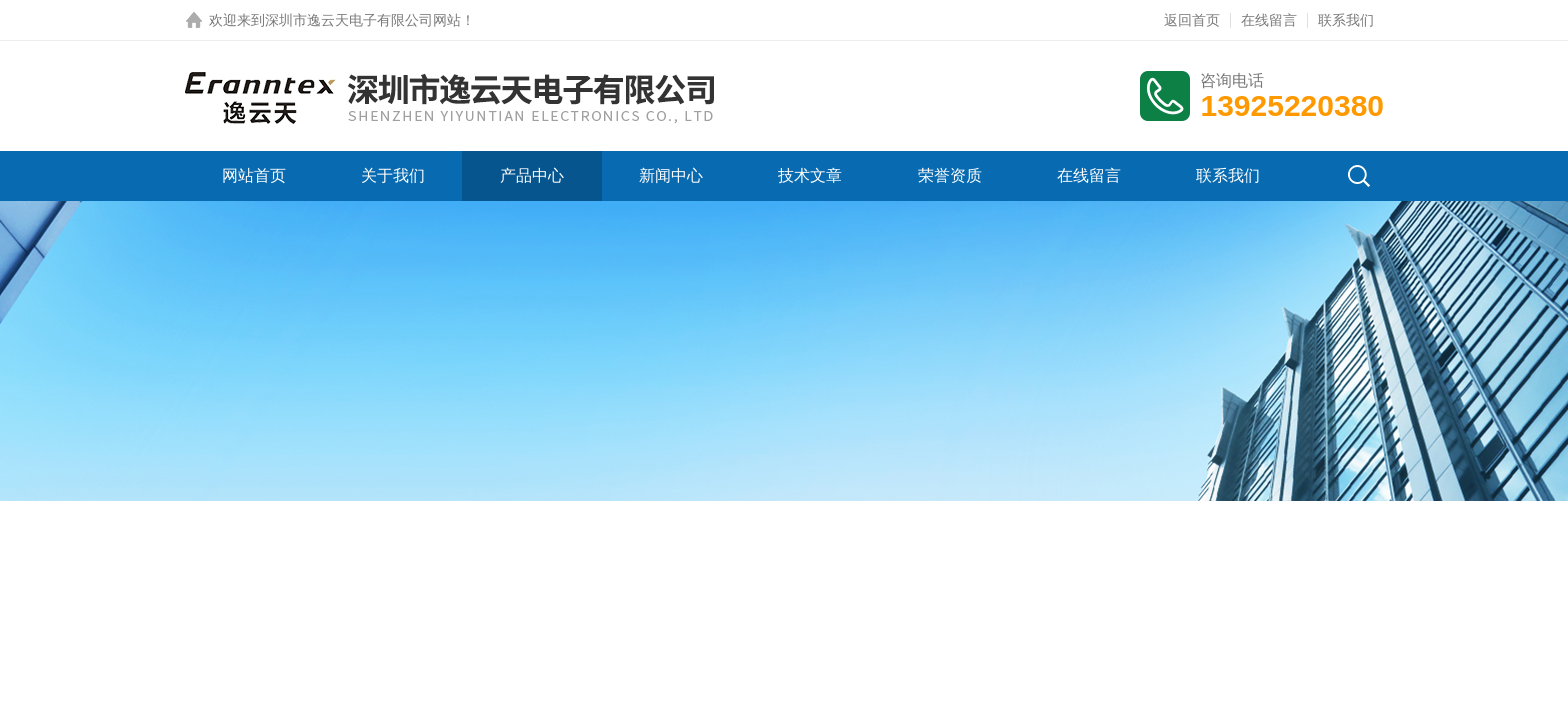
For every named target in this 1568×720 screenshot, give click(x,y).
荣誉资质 (950, 175)
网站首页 (254, 175)
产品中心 (532, 175)
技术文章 (810, 175)
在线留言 (1269, 20)
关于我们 (393, 175)
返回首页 (1192, 20)
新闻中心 (671, 175)
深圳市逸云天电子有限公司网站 (363, 20)
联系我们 (1346, 20)
